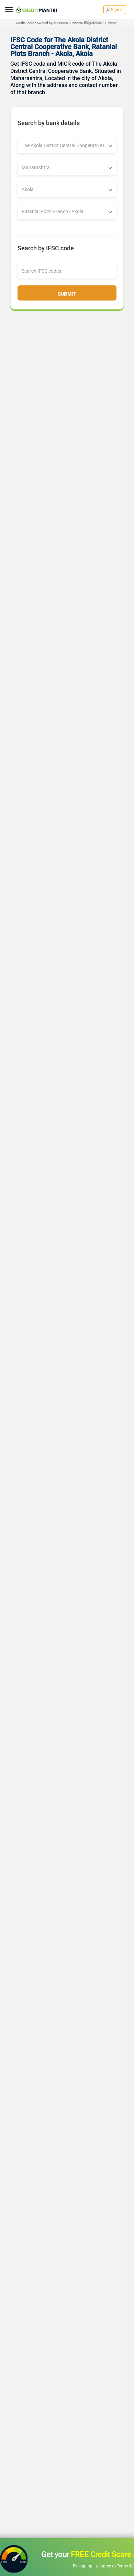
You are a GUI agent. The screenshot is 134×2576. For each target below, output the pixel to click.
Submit (67, 294)
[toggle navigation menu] (9, 9)
